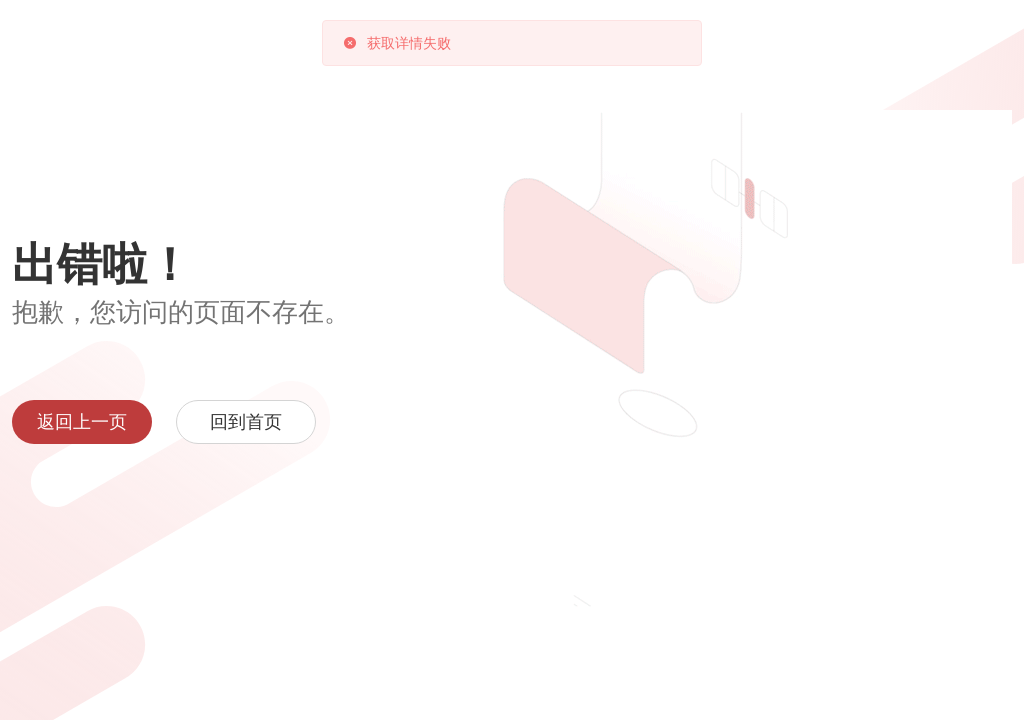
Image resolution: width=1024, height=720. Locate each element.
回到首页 (246, 422)
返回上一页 (82, 422)
